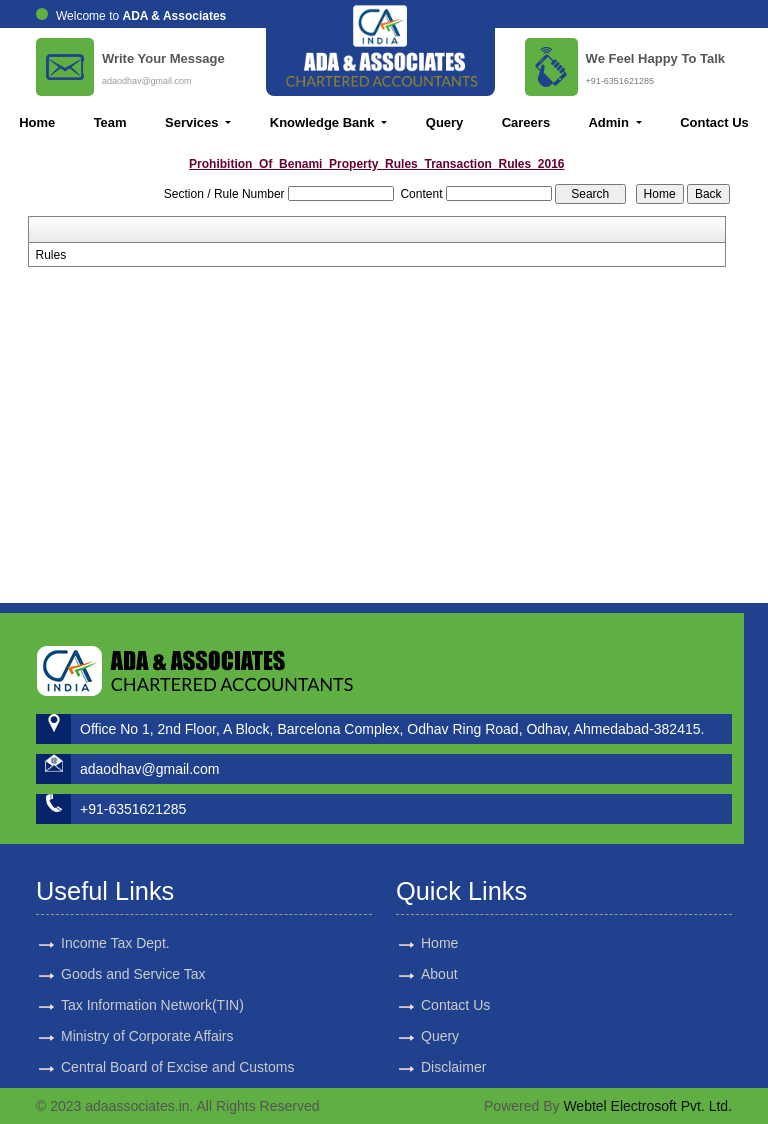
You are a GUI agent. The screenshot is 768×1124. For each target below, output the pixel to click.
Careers (526, 122)
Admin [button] (610, 122)
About (421, 974)
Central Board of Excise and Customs (177, 1049)
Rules (51, 255)
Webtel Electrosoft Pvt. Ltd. (647, 1106)
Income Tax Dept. (115, 925)
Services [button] (193, 122)
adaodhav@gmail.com (147, 81)
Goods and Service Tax (133, 956)
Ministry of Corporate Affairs (147, 1018)
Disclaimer (435, 1067)
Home (37, 122)
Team (110, 122)
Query (445, 122)
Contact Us (714, 122)
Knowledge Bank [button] (324, 122)
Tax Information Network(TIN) (152, 987)
